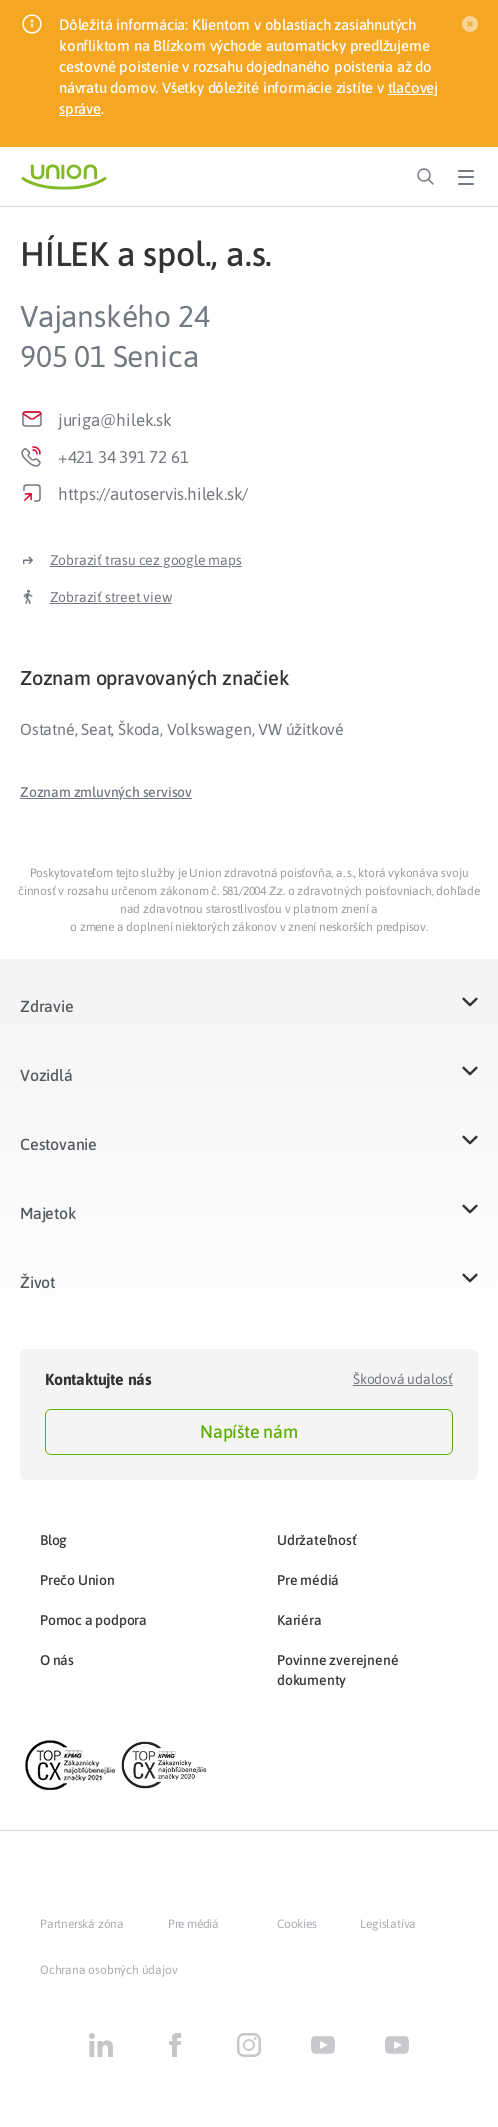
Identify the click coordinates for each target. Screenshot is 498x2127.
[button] (106, 792)
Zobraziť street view (111, 597)
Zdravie (47, 1006)
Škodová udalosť (403, 1379)
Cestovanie (58, 1144)
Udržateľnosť (317, 1540)
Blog (53, 1540)
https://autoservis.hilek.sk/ (153, 494)
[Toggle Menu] (466, 177)
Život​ (37, 1282)
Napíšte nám (249, 1431)
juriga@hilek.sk (115, 420)
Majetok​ (48, 1213)
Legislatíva (388, 1924)
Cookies (297, 1924)
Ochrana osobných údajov (108, 1970)
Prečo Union (77, 1580)
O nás (57, 1660)
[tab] (249, 678)
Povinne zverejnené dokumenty (337, 1670)
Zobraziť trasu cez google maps (146, 560)
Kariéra (299, 1620)
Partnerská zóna (82, 1924)
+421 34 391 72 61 (123, 457)
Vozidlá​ (46, 1075)
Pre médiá (308, 1580)
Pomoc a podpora (93, 1620)
